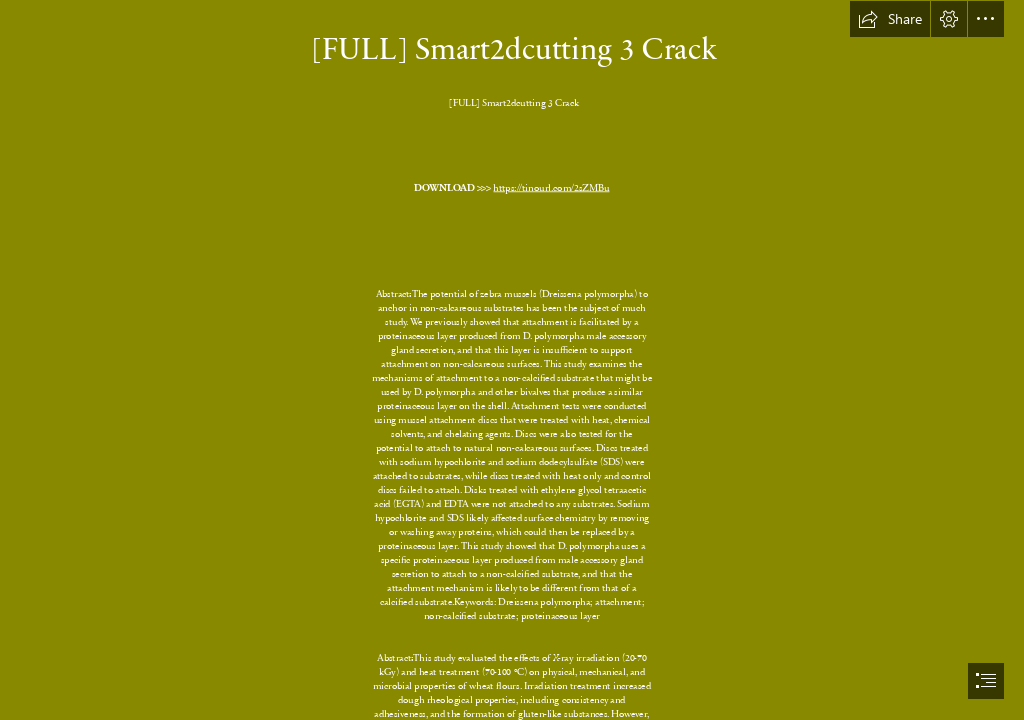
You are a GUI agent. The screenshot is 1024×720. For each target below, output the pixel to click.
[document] (512, 360)
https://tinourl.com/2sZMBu (552, 187)
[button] (890, 19)
